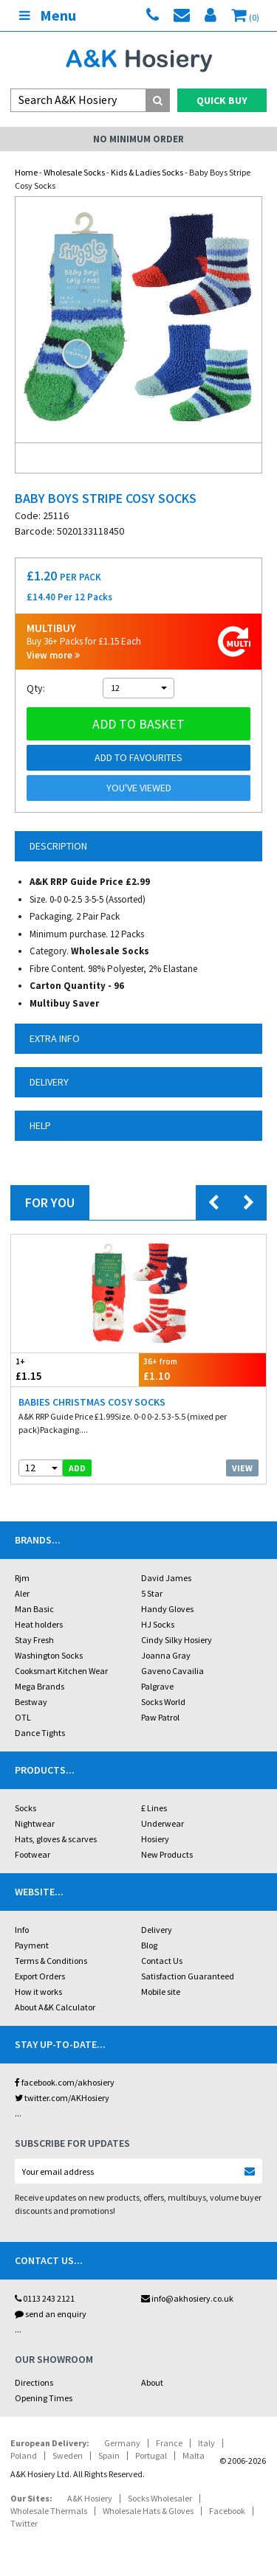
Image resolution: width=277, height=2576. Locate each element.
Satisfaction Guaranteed (187, 1976)
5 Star (152, 1593)
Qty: (36, 688)
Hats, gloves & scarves (56, 1838)
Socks (25, 1807)
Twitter (24, 2523)
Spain (109, 2455)
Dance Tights (40, 1732)
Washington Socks (49, 1655)
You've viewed (138, 787)
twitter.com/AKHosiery (62, 2097)
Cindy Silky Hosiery (176, 1639)
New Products (167, 1854)
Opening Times (43, 2397)
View (242, 1467)
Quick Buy (221, 100)
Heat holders (39, 1624)
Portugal (151, 2455)
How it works (38, 1991)
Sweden (67, 2455)
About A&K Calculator (55, 2007)
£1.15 (75, 1369)
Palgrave (157, 1686)
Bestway (31, 1701)
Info (22, 1929)
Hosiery (155, 1838)
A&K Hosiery (89, 2498)
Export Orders (40, 1976)
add (77, 1467)
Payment (32, 1945)
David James (166, 1577)
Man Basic (34, 1608)
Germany (122, 2442)
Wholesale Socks (74, 172)
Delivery (156, 1929)
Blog (149, 1945)
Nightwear (35, 1823)
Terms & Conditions (51, 1960)
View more (53, 655)
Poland (23, 2455)
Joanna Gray (166, 1655)
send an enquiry (50, 2313)
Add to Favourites (138, 757)
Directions (34, 2382)
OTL (23, 1717)
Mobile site (160, 1991)
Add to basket (138, 723)
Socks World (163, 1701)
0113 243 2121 (45, 2298)
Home (26, 172)
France (169, 2442)
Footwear (32, 1854)
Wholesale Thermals (48, 2510)
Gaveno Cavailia (172, 1670)
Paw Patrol (160, 1717)
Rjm (22, 1577)
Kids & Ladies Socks (147, 172)
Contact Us (161, 1960)
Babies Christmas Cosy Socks (91, 1402)
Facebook (227, 2510)
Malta (193, 2455)
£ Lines (154, 1807)
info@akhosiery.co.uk (187, 2298)
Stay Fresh (34, 1639)
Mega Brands (39, 1686)
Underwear (162, 1823)
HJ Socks (157, 1624)
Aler (22, 1593)
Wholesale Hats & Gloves (148, 2510)
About (152, 2382)
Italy (206, 2442)
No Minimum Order (138, 139)
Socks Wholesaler (160, 2498)
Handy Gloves (167, 1608)
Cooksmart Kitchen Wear (61, 1670)
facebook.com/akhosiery (64, 2082)
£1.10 (202, 1369)
